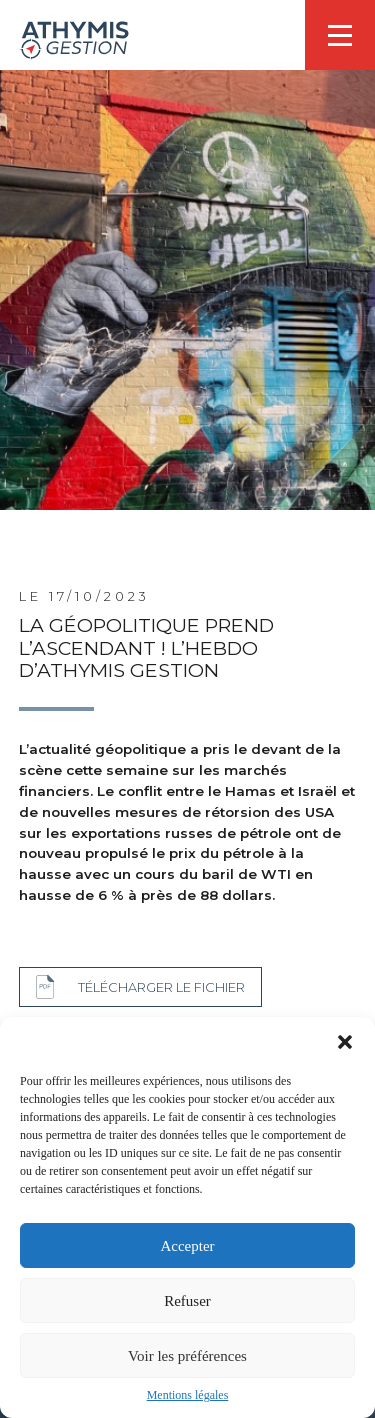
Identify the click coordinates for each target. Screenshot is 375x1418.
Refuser (187, 1301)
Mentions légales (188, 1395)
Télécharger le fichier (161, 987)
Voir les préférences (187, 1356)
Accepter (187, 1246)
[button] (345, 1042)
